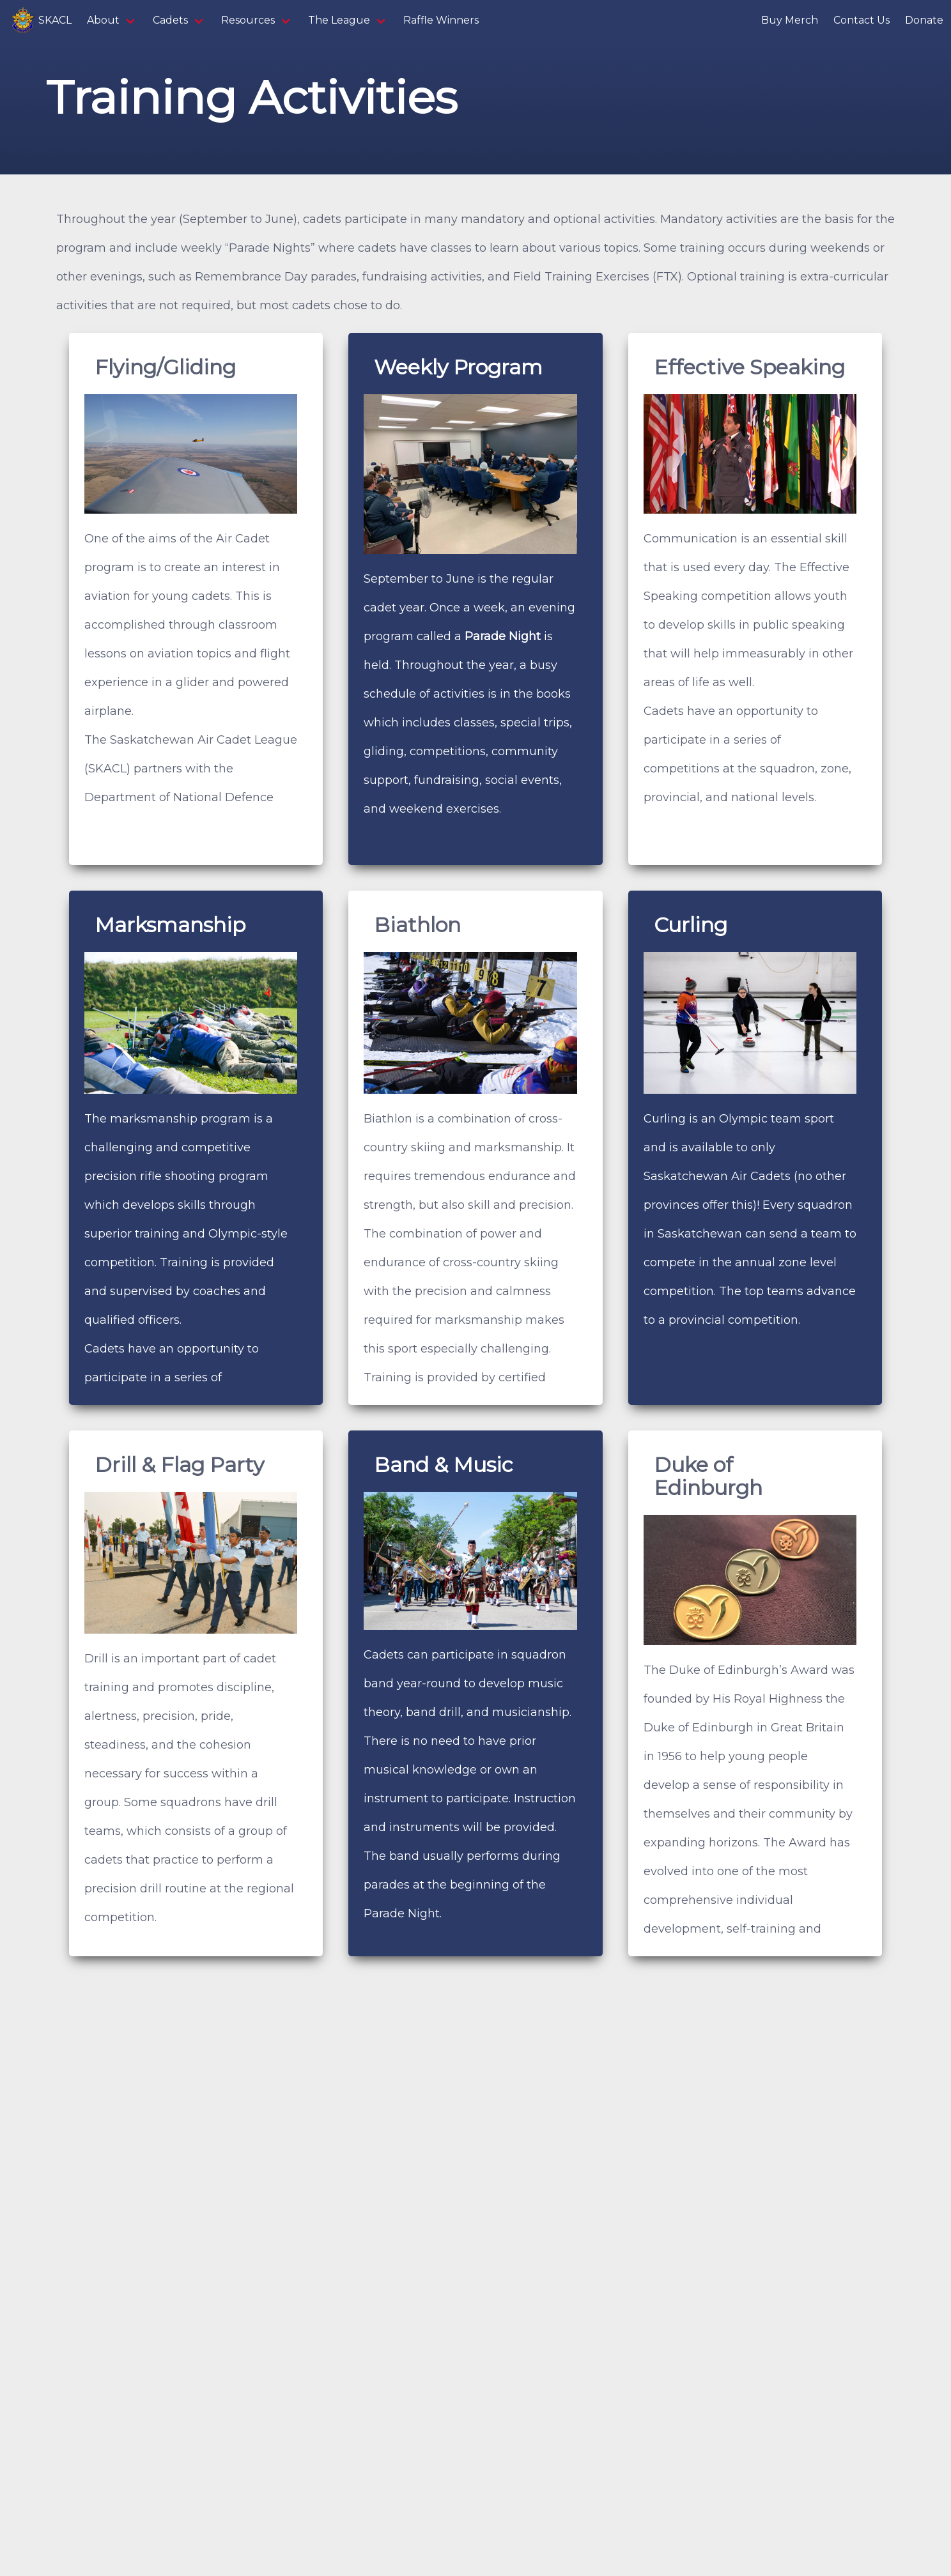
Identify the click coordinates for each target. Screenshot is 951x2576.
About (103, 20)
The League (339, 20)
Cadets (170, 20)
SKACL (40, 20)
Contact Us (861, 20)
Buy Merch (789, 20)
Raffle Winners (441, 20)
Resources (248, 20)
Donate (924, 20)
